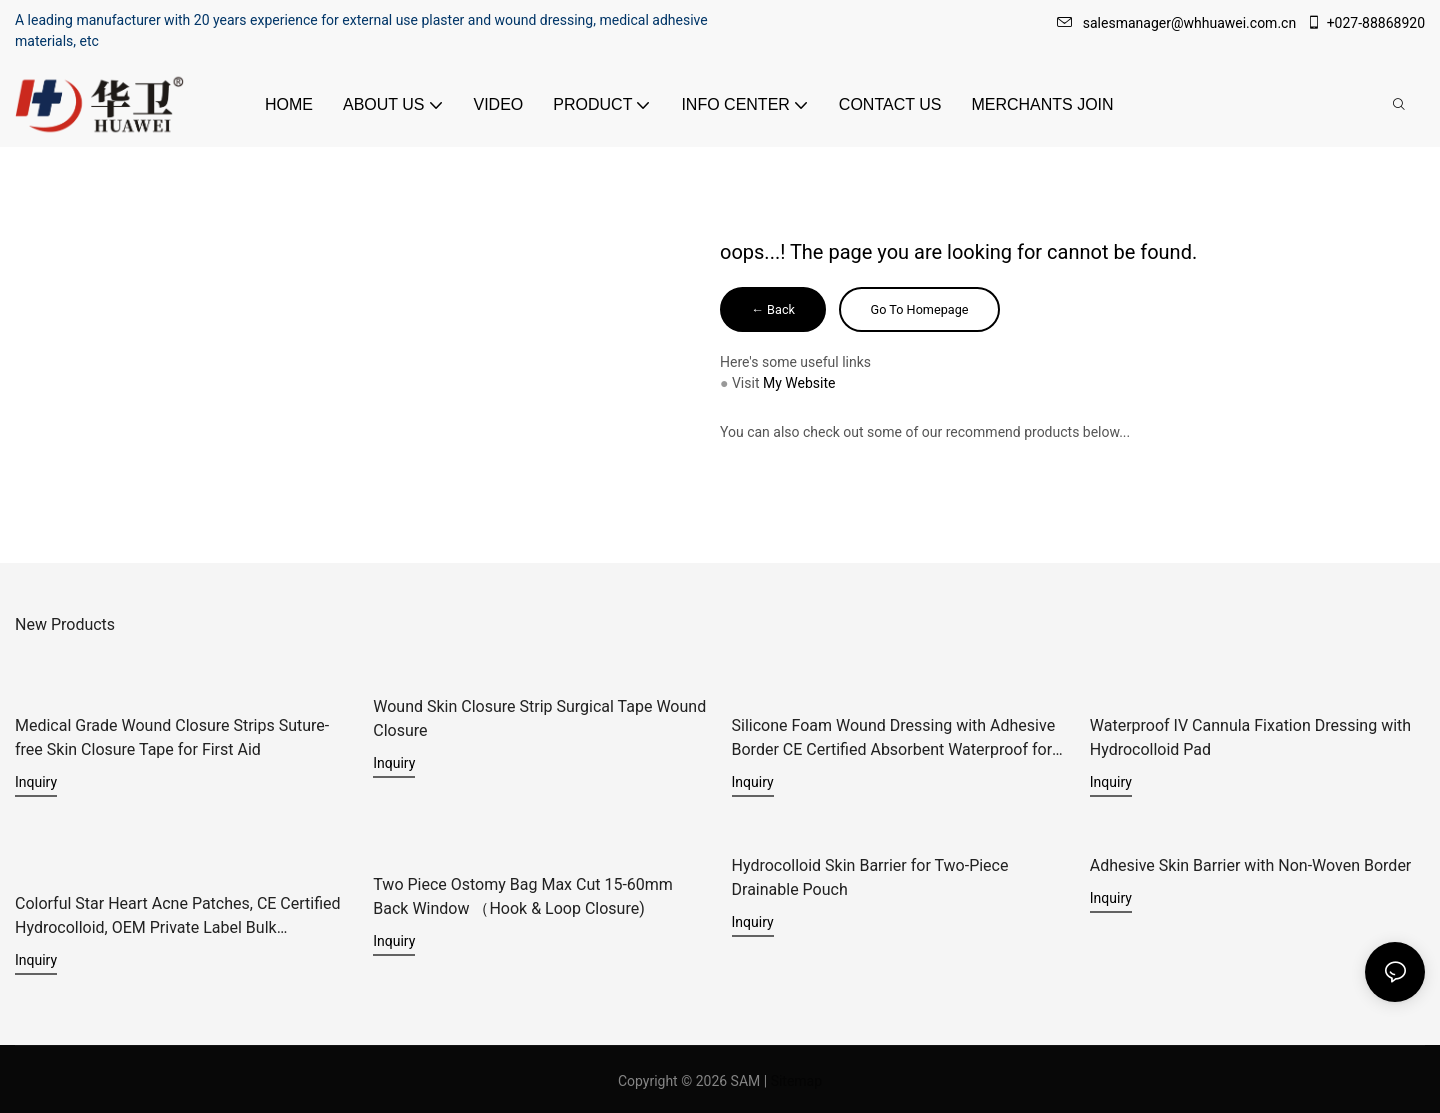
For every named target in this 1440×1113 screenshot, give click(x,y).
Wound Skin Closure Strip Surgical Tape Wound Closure (539, 719)
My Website (799, 386)
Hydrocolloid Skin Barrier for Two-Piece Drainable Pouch (870, 875)
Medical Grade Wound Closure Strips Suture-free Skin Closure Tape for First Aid (172, 737)
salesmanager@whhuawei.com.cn (1178, 23)
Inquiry (36, 782)
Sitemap (796, 1077)
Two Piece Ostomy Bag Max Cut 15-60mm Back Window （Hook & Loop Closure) (523, 893)
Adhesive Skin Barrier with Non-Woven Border (1251, 863)
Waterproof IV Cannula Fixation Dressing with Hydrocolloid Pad (1250, 737)
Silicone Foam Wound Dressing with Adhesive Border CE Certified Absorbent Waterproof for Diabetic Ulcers (894, 739)
